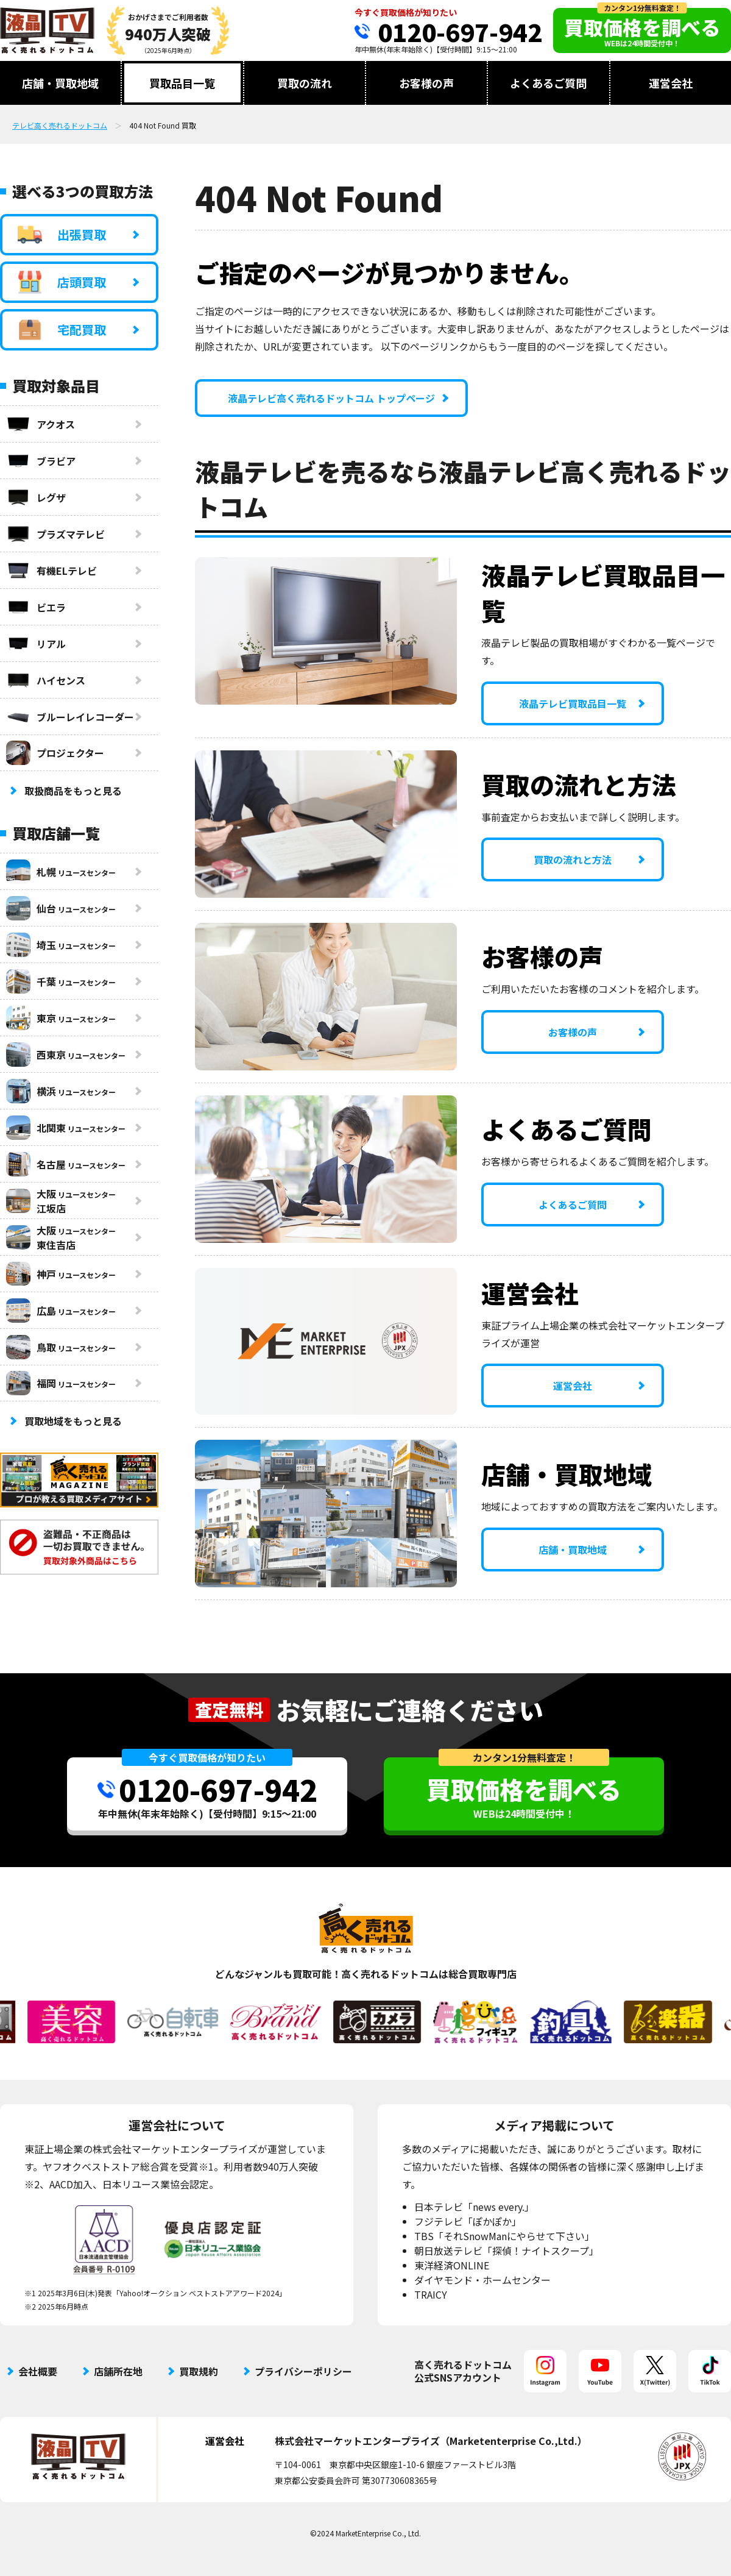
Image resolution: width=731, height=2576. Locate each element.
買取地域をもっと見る (73, 1421)
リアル (36, 644)
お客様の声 (426, 83)
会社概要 (37, 2371)
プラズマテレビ (55, 534)
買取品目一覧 (182, 83)
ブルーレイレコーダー (70, 717)
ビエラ (36, 607)
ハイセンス (45, 680)
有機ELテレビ (51, 570)
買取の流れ (304, 83)
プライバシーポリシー (303, 2371)
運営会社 (671, 83)
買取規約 (198, 2371)
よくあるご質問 (548, 83)
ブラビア (41, 461)
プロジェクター (55, 753)
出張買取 (62, 234)
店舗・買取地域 (60, 83)
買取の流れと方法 (573, 859)
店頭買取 (62, 282)
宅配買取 (62, 330)
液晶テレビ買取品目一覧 (572, 703)
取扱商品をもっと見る (73, 790)
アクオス (40, 424)
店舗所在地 (118, 2371)
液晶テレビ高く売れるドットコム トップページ (331, 398)
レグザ (36, 497)
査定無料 (229, 1709)
